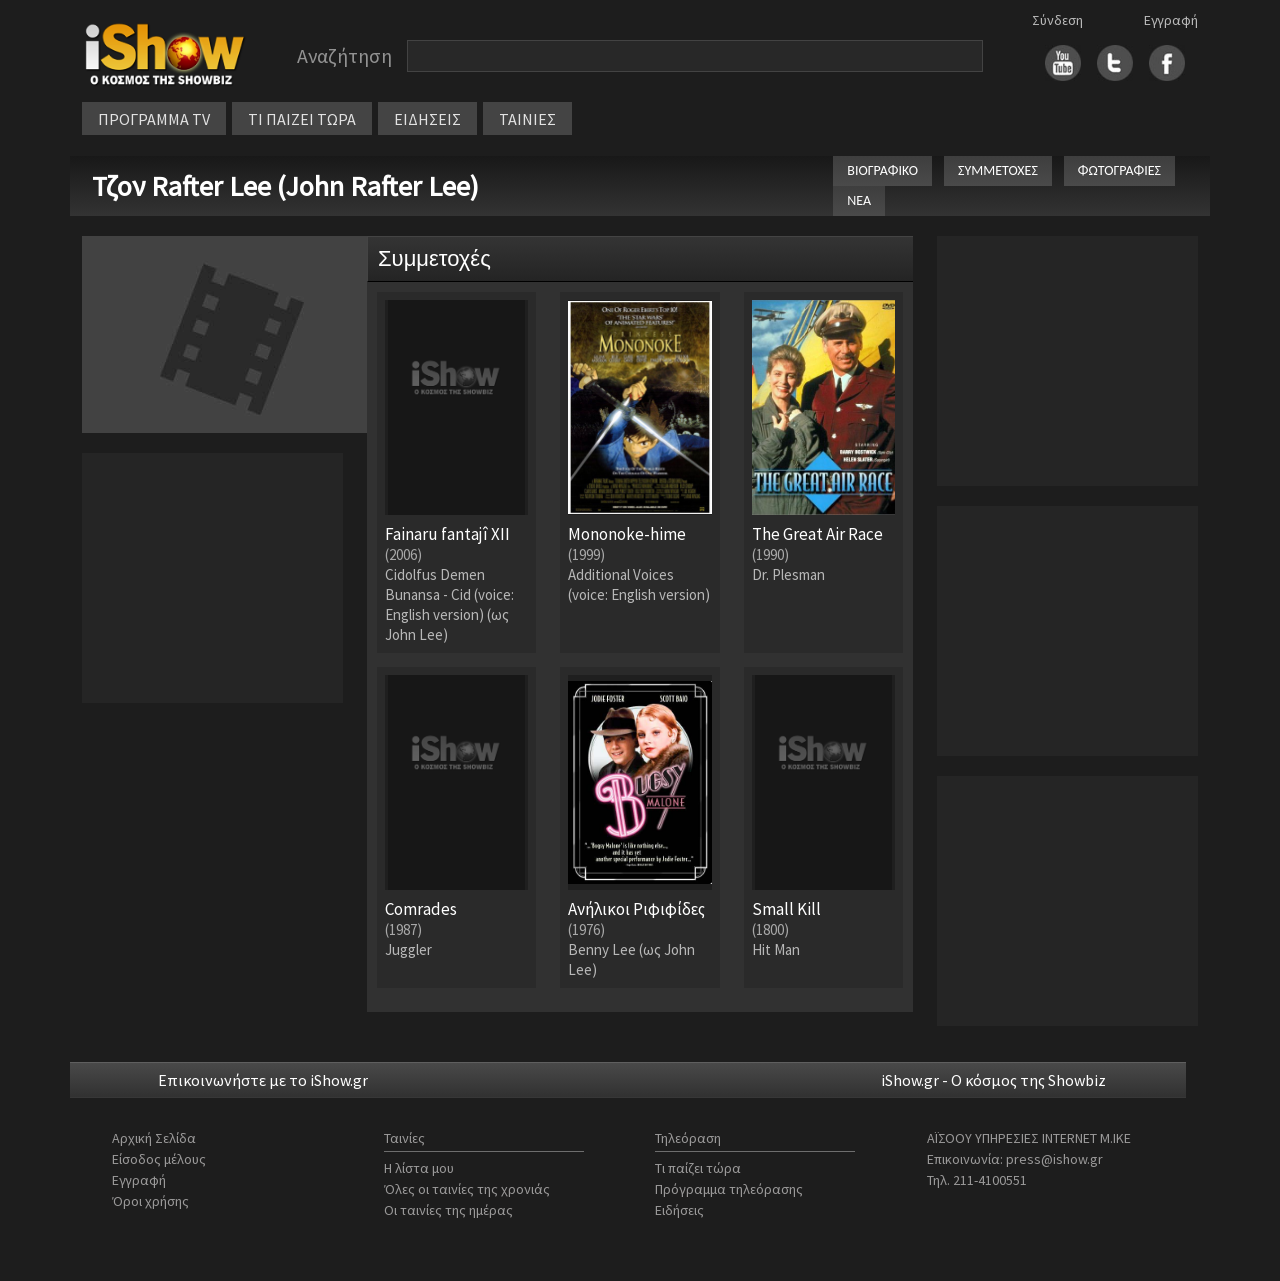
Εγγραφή (1171, 20)
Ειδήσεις (679, 1210)
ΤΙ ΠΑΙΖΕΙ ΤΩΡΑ (302, 119)
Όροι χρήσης (150, 1201)
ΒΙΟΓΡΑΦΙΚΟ (882, 170)
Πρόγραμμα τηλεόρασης (729, 1189)
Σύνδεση (1057, 20)
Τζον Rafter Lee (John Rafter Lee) (285, 186)
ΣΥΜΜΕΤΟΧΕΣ (998, 170)
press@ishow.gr (1054, 1159)
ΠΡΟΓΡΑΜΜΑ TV (154, 119)
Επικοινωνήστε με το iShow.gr (263, 1080)
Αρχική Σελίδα (154, 1138)
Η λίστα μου (419, 1168)
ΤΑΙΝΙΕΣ (527, 119)
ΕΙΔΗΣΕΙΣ (427, 119)
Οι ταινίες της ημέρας (448, 1210)
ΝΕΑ (859, 200)
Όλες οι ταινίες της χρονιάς (467, 1189)
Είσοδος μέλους (159, 1159)
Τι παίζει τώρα (698, 1168)
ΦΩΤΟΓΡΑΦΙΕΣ (1119, 170)
